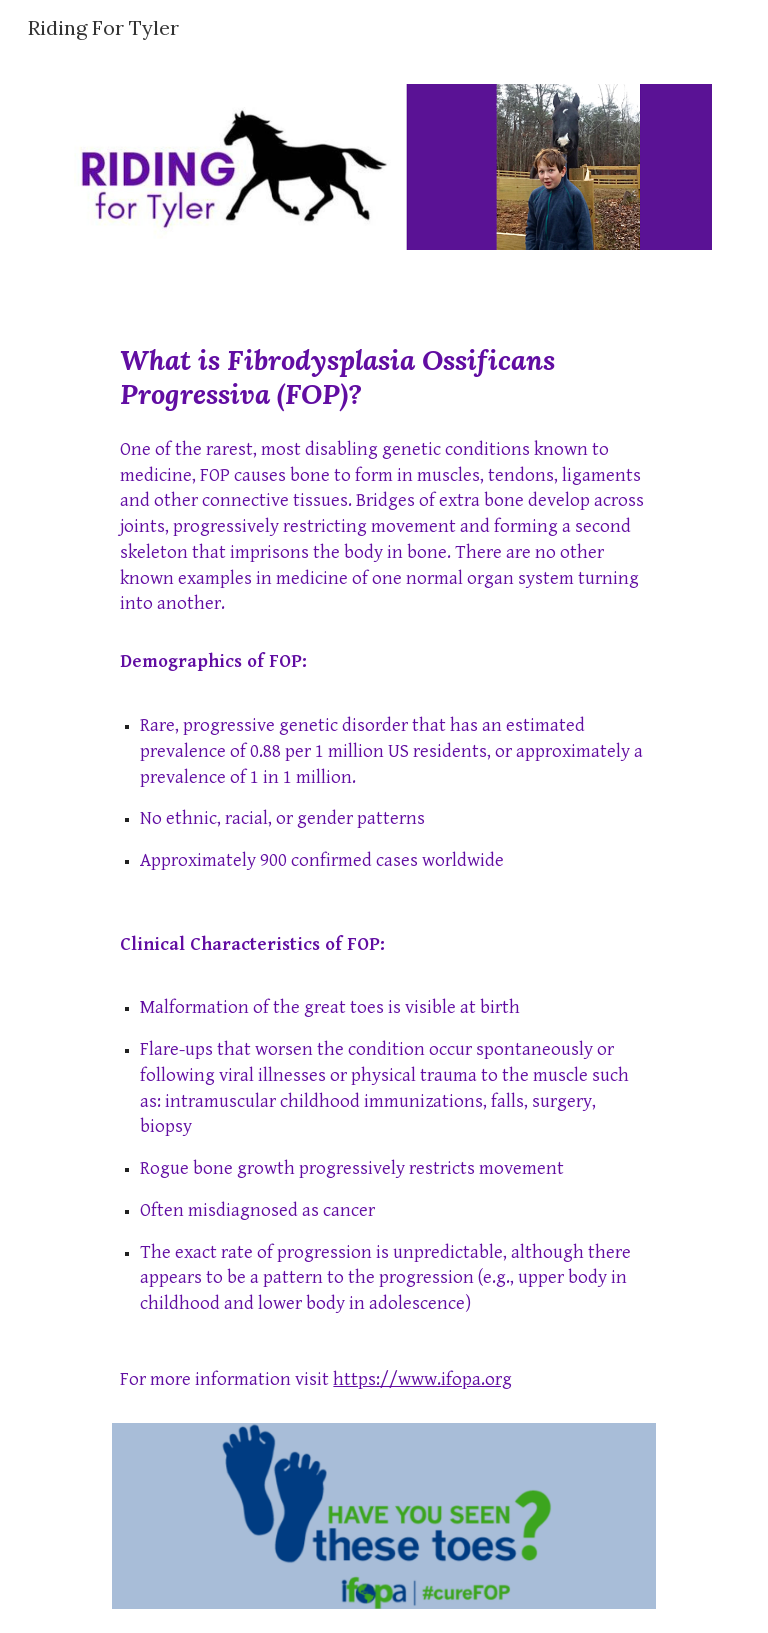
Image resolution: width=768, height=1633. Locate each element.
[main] (383, 876)
